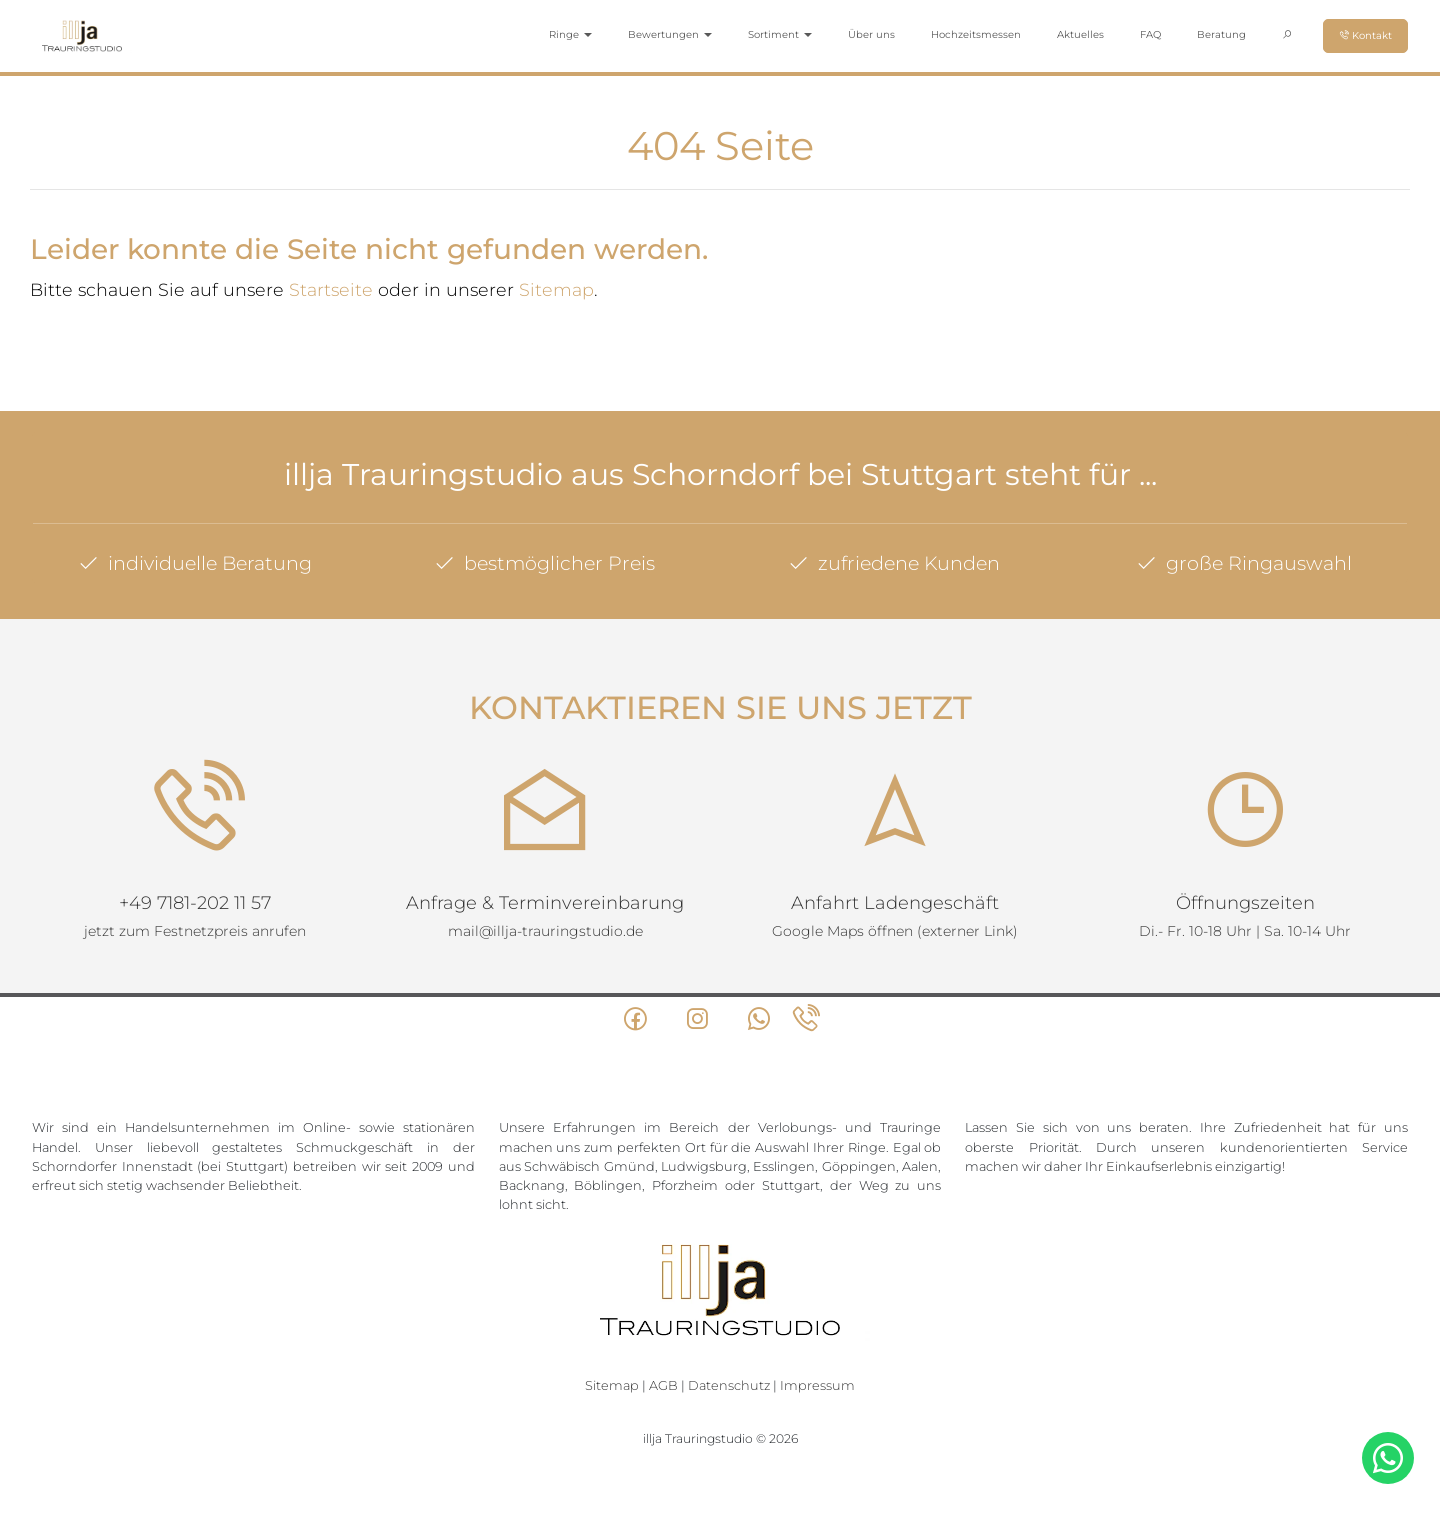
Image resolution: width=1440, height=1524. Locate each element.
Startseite (331, 289)
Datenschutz (729, 1385)
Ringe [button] (570, 34)
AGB (663, 1385)
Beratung (1221, 34)
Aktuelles (1080, 34)
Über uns (871, 34)
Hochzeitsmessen (976, 34)
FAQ (1150, 34)
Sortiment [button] (780, 34)
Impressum (817, 1385)
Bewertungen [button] (670, 34)
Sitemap (556, 289)
